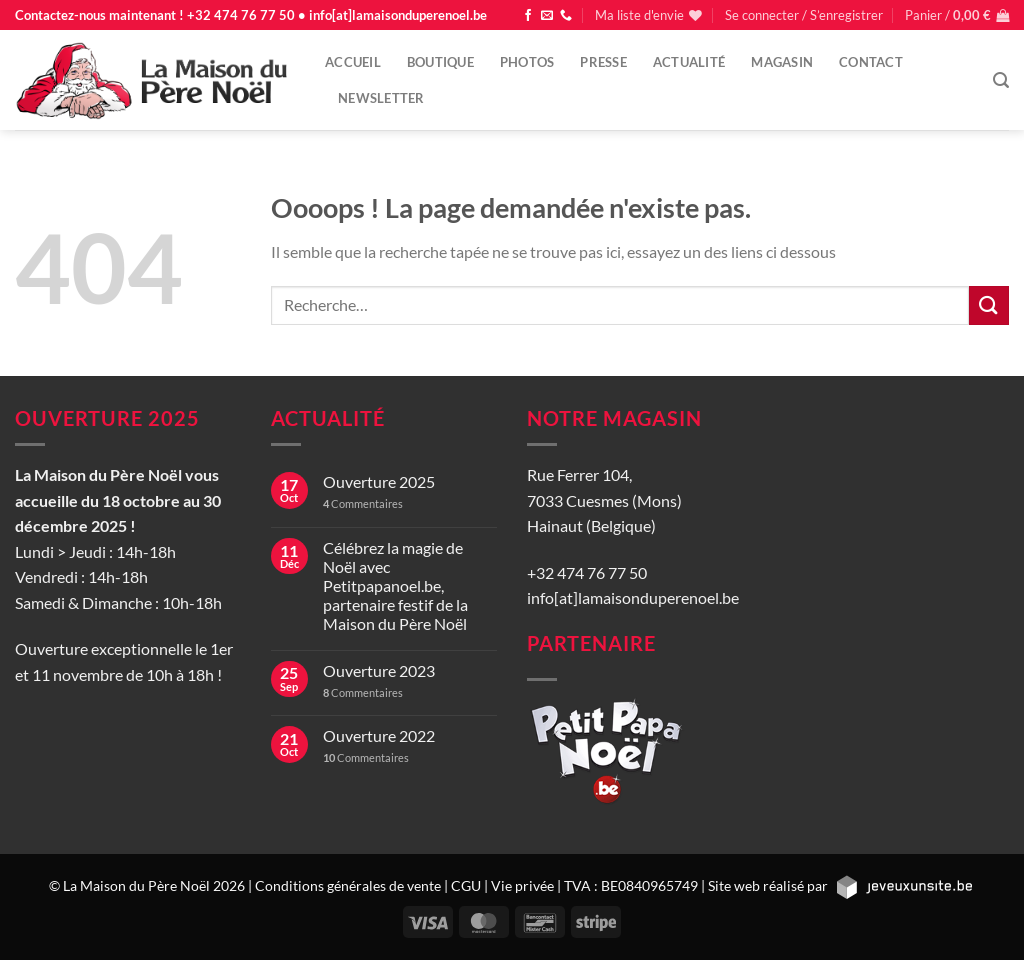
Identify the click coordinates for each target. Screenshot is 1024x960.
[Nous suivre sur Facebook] (528, 16)
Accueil (353, 62)
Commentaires (363, 503)
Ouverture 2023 (379, 670)
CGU (466, 885)
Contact (871, 62)
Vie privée (522, 885)
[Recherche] (1001, 80)
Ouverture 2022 (379, 735)
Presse (603, 62)
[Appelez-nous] (566, 16)
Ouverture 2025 (379, 481)
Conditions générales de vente (348, 885)
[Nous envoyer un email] (547, 16)
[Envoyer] (989, 305)
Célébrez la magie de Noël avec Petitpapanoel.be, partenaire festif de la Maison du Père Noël (395, 586)
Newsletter (381, 98)
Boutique (440, 62)
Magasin (782, 62)
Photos (527, 62)
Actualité (689, 62)
